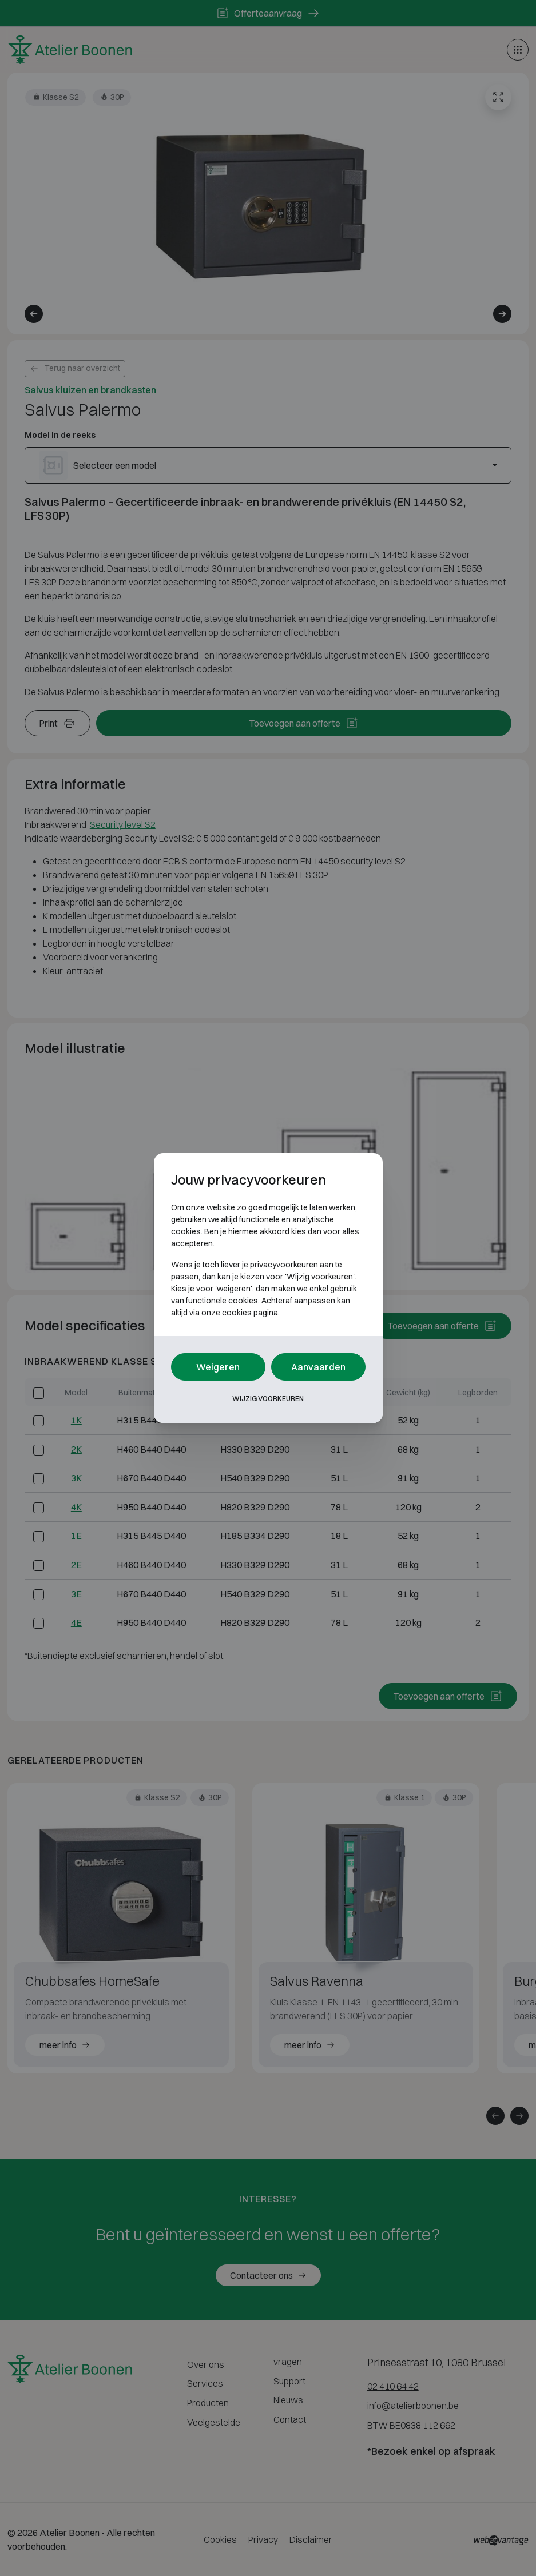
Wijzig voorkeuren (268, 1398)
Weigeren (218, 1367)
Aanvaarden (318, 1367)
